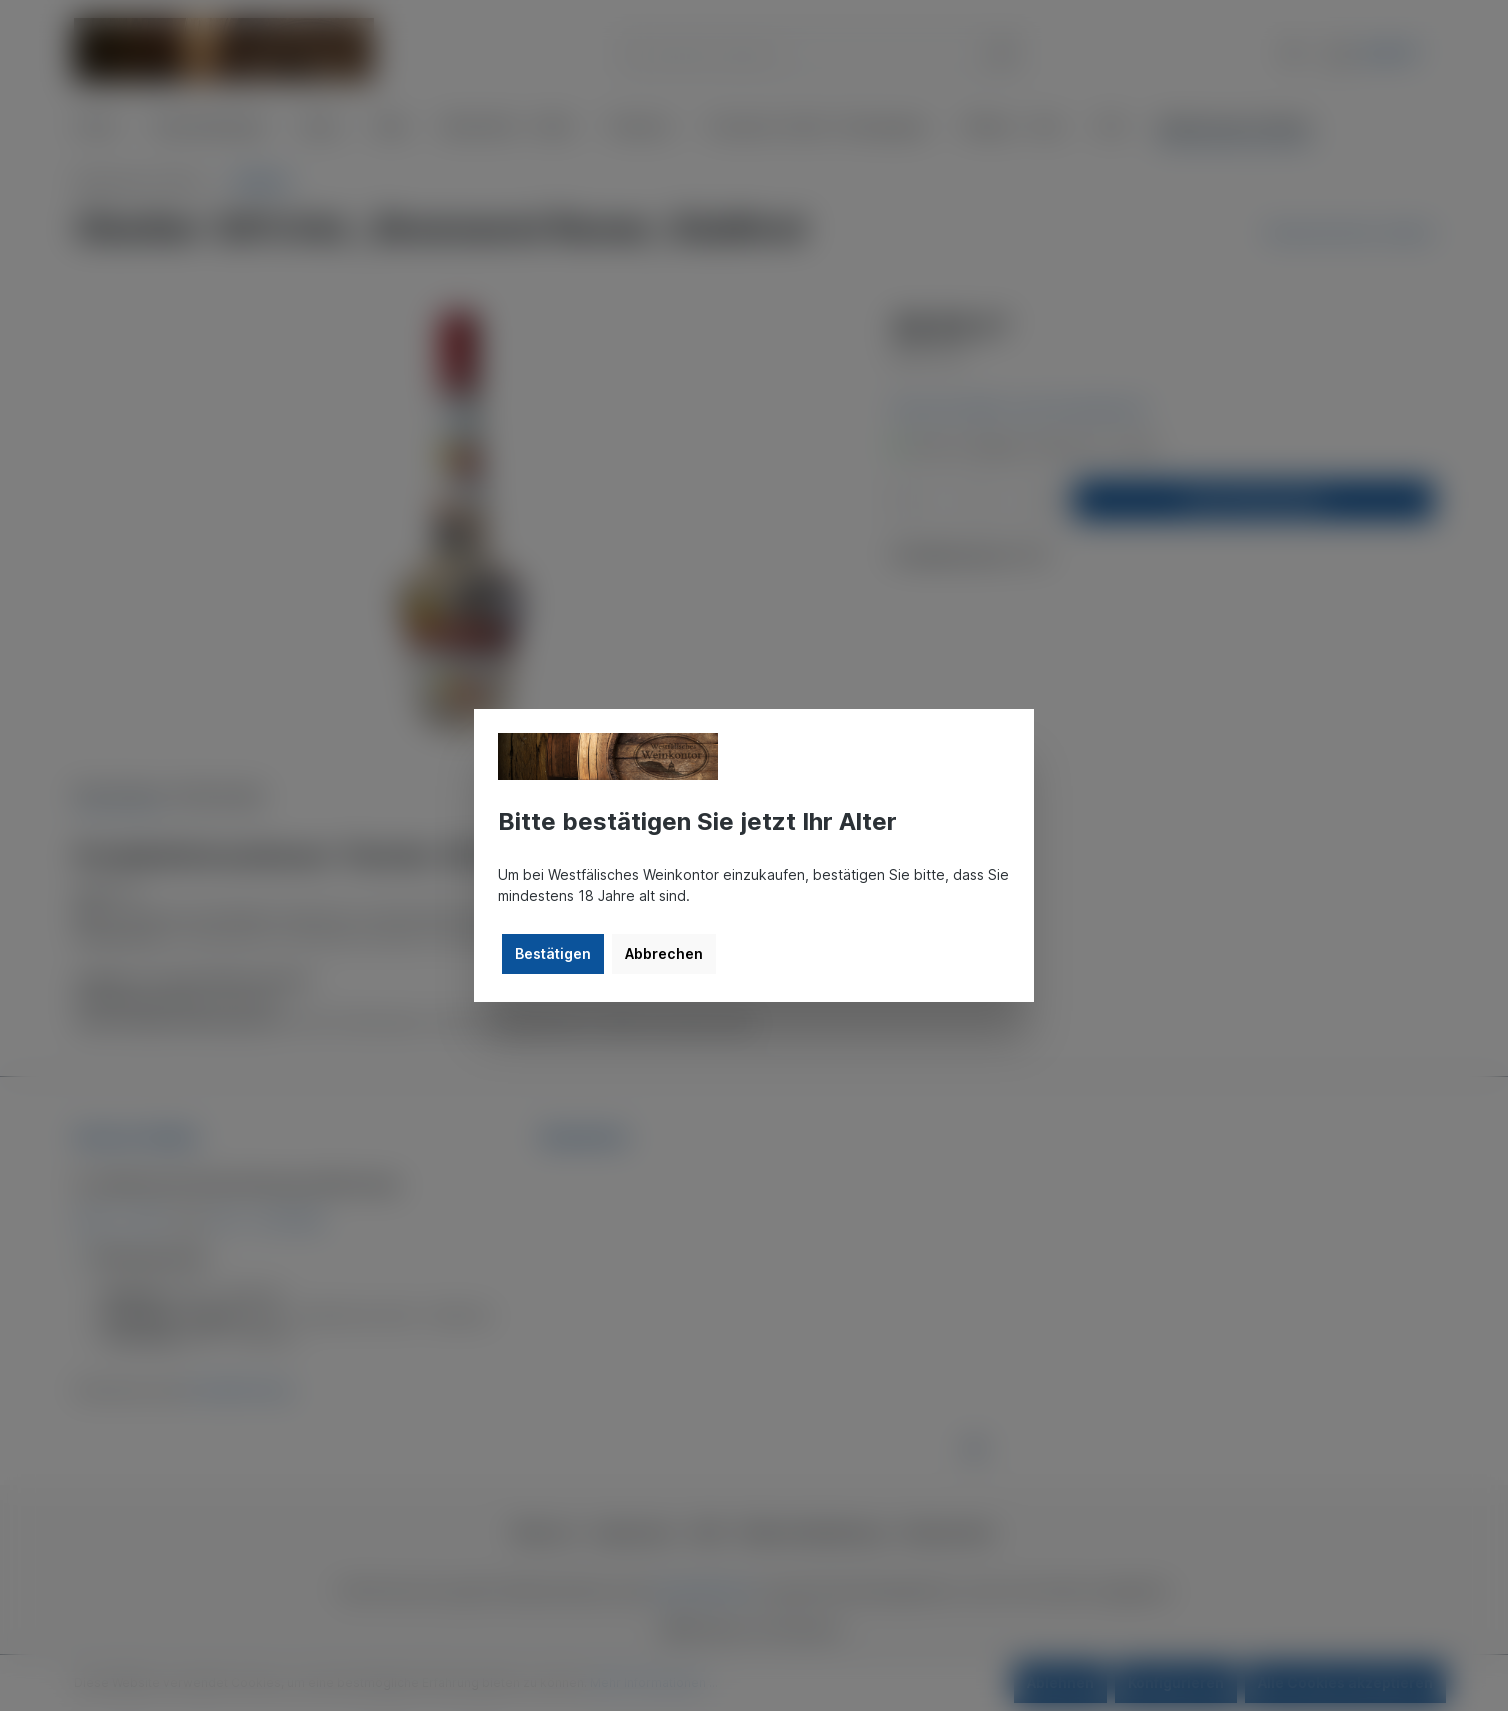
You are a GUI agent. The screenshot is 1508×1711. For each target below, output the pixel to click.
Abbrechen (664, 953)
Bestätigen (553, 953)
